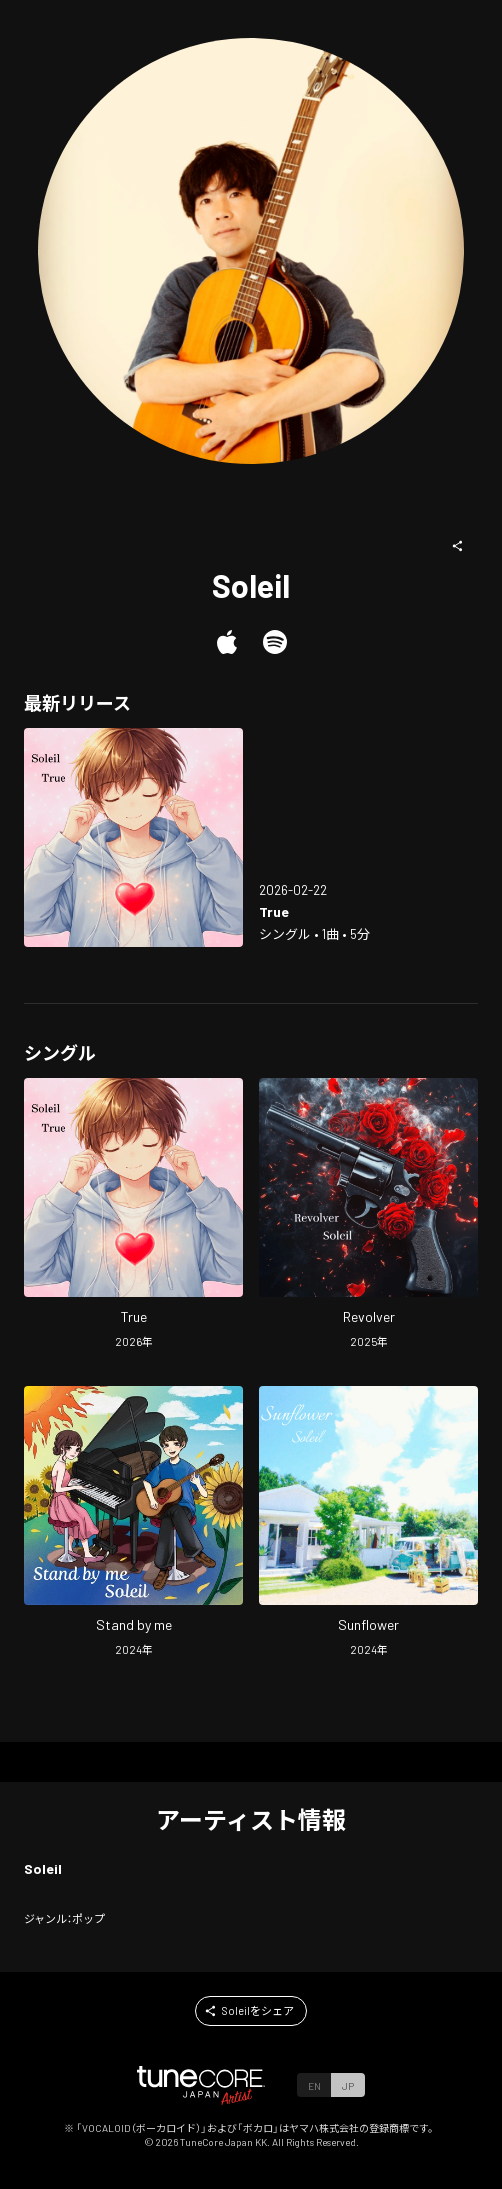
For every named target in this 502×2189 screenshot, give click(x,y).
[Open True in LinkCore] (133, 837)
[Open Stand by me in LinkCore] (133, 1524)
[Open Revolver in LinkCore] (368, 1216)
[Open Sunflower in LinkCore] (368, 1524)
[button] (458, 546)
